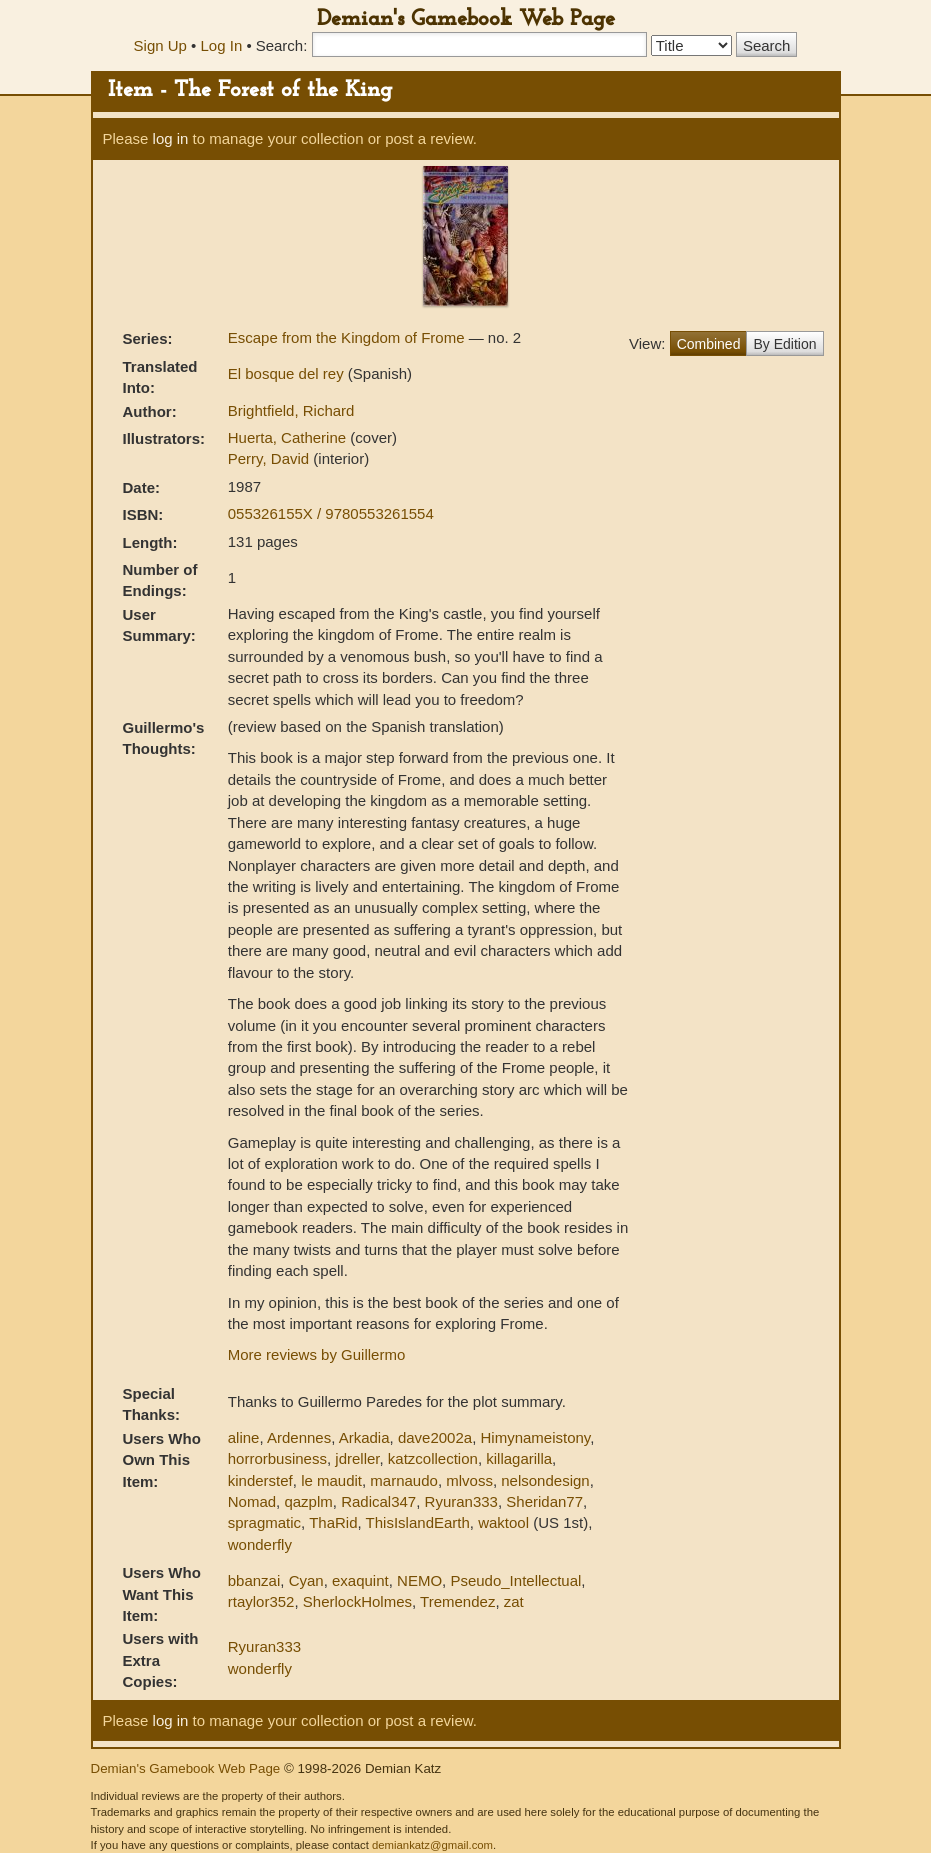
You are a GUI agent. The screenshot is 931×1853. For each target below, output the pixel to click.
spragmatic (264, 1522)
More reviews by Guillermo (317, 1354)
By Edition (784, 344)
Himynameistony (535, 1437)
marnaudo (404, 1480)
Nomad (252, 1501)
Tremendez (457, 1601)
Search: (282, 45)
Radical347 (378, 1501)
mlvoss (469, 1480)
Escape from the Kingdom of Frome (348, 337)
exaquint (360, 1580)
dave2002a (435, 1437)
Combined (709, 344)
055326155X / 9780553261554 (331, 513)
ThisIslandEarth (418, 1522)
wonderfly (260, 1544)
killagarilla (519, 1458)
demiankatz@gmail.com (432, 1845)
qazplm (308, 1501)
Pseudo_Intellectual (515, 1580)
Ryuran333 (461, 1501)
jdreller (357, 1458)
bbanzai (254, 1580)
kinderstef (260, 1480)
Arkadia (364, 1437)
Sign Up (160, 45)
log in (171, 138)
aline (244, 1437)
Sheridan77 (544, 1501)
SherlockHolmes (357, 1601)
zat (514, 1601)
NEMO (419, 1580)
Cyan (306, 1580)
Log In (222, 45)
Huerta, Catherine (289, 437)
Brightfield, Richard (291, 410)
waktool (503, 1522)
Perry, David (271, 458)
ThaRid (333, 1522)
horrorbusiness (277, 1458)
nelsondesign (545, 1480)
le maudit (331, 1480)
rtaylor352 (261, 1601)
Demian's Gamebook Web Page (466, 19)
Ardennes (299, 1437)
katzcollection (433, 1458)
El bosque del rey (288, 373)
